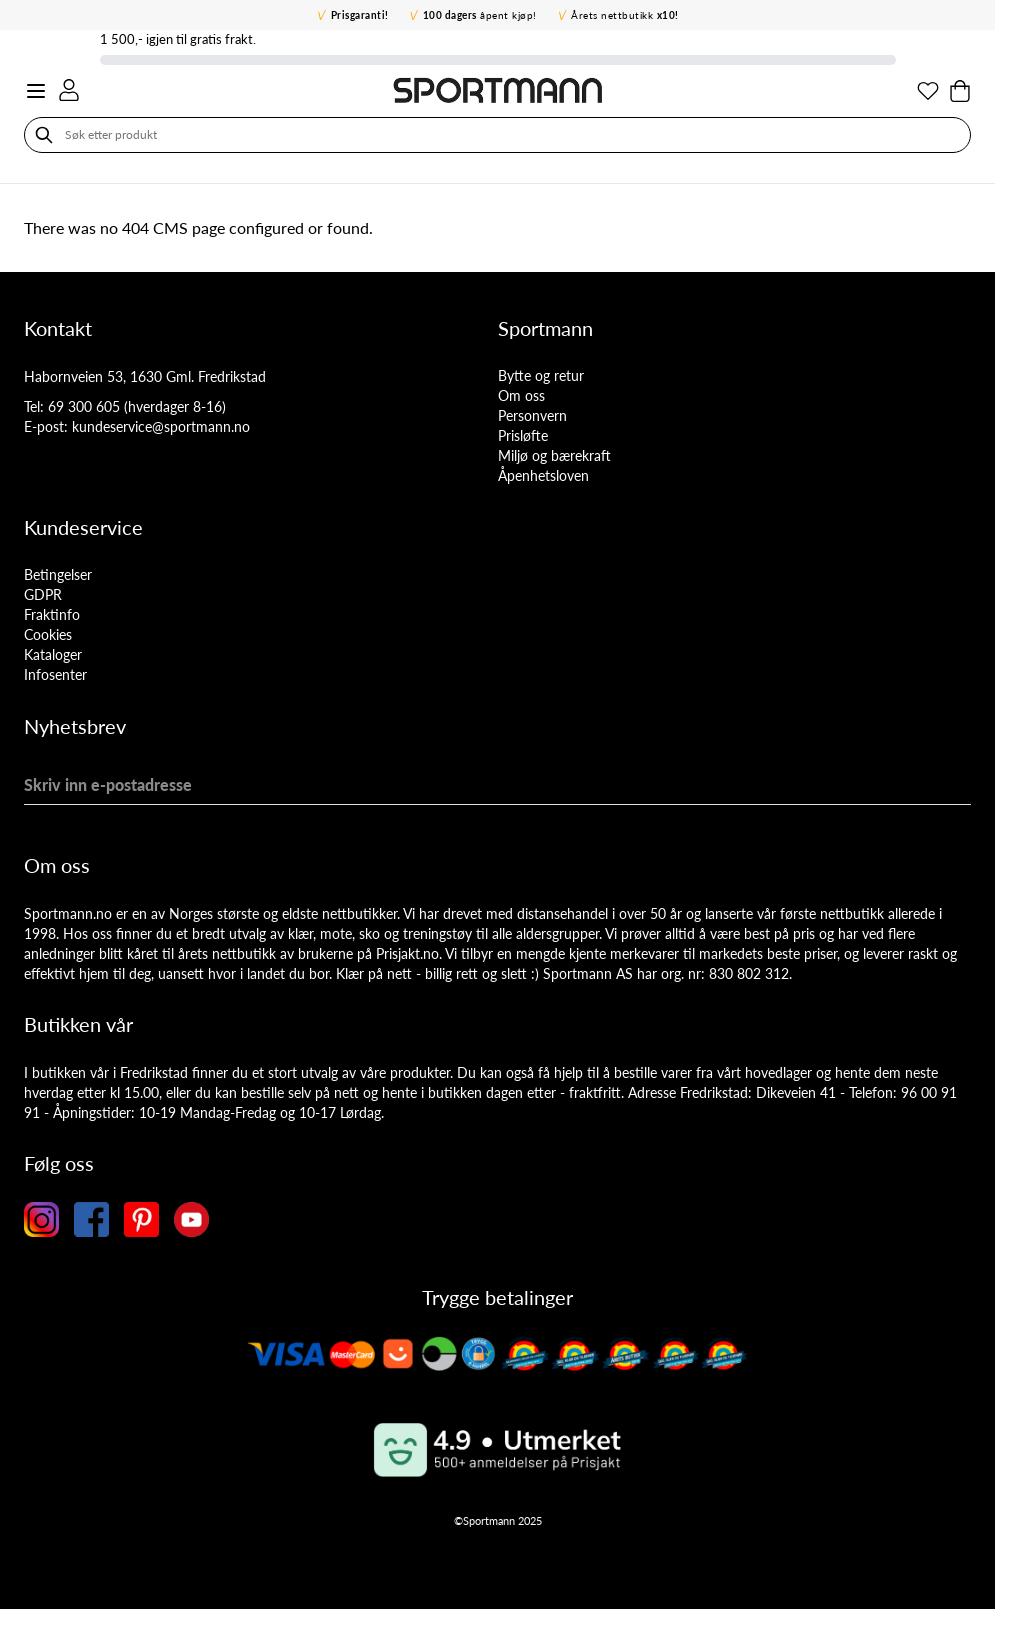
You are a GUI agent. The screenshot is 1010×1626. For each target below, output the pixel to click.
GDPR (43, 594)
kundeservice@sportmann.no (161, 426)
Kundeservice (83, 527)
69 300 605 (84, 406)
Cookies (48, 634)
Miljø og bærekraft (554, 455)
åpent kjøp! (480, 15)
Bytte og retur (541, 375)
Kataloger (53, 654)
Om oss (521, 395)
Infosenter (55, 674)
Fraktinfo (52, 614)
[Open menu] (36, 91)
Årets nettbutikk (625, 15)
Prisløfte (523, 435)
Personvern (532, 415)
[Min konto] (69, 90)
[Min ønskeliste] (928, 91)
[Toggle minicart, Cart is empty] (960, 91)
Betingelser (58, 574)
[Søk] (44, 135)
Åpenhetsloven (543, 475)
